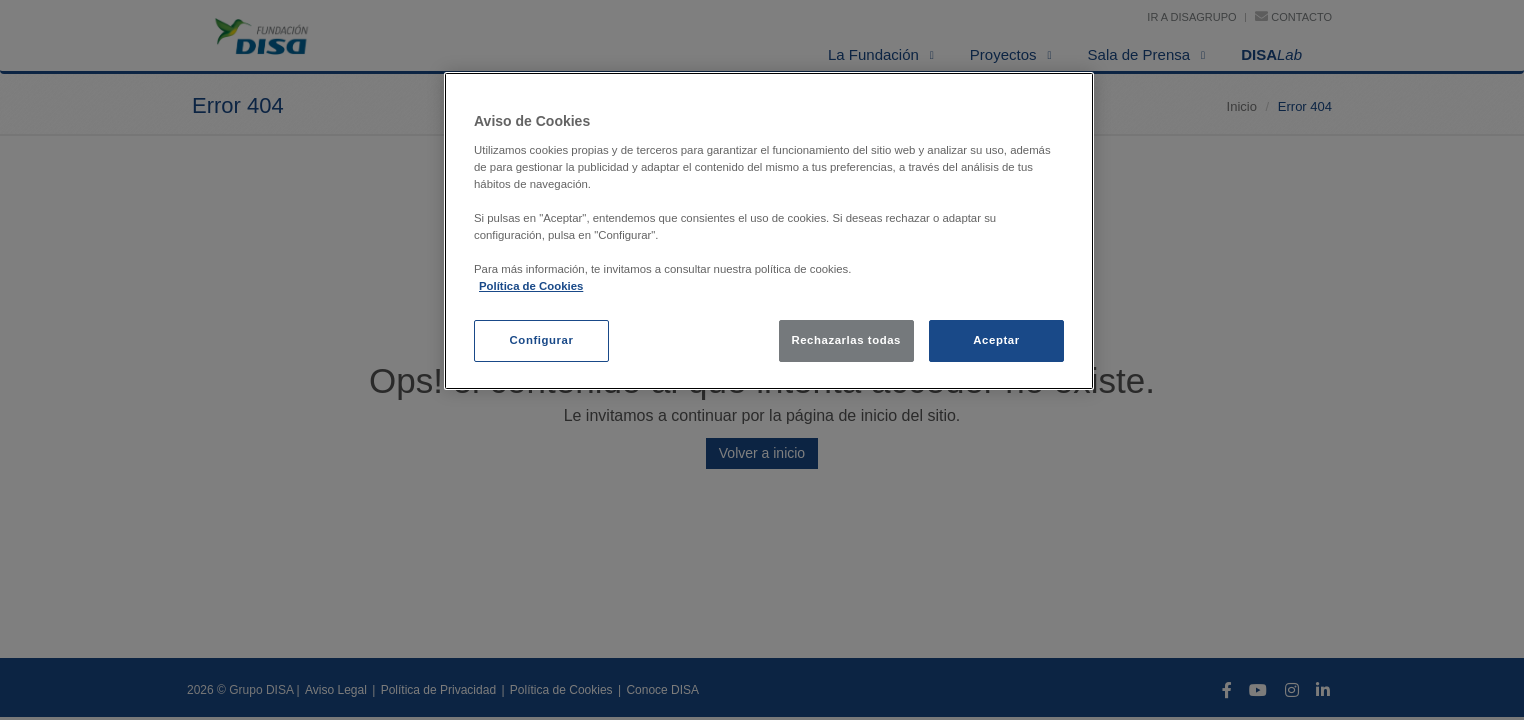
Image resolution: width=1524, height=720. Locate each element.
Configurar (542, 340)
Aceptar (996, 340)
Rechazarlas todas (846, 340)
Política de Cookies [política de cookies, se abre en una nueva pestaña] (531, 286)
